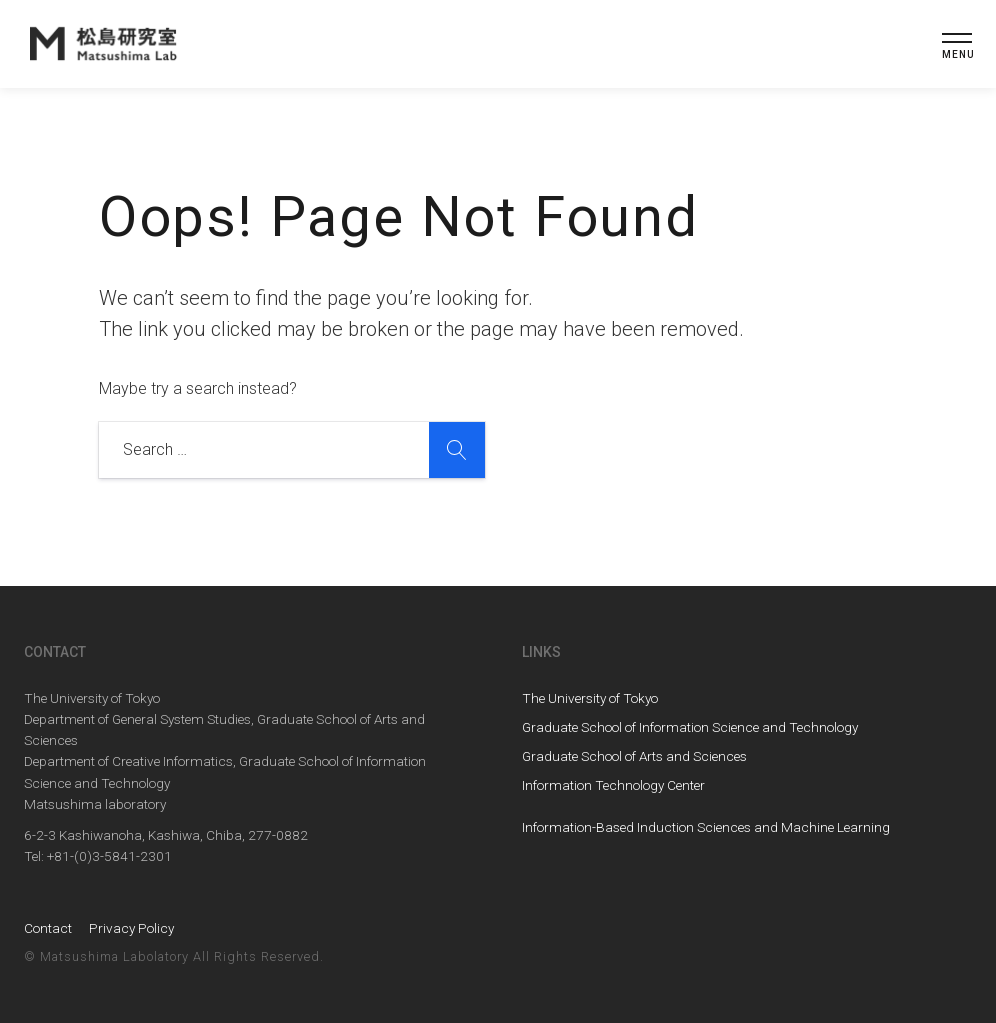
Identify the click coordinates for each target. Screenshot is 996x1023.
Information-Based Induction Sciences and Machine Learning (706, 827)
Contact (48, 928)
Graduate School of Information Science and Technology (690, 727)
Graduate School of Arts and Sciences (634, 756)
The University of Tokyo (590, 698)
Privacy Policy (131, 928)
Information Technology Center (613, 785)
